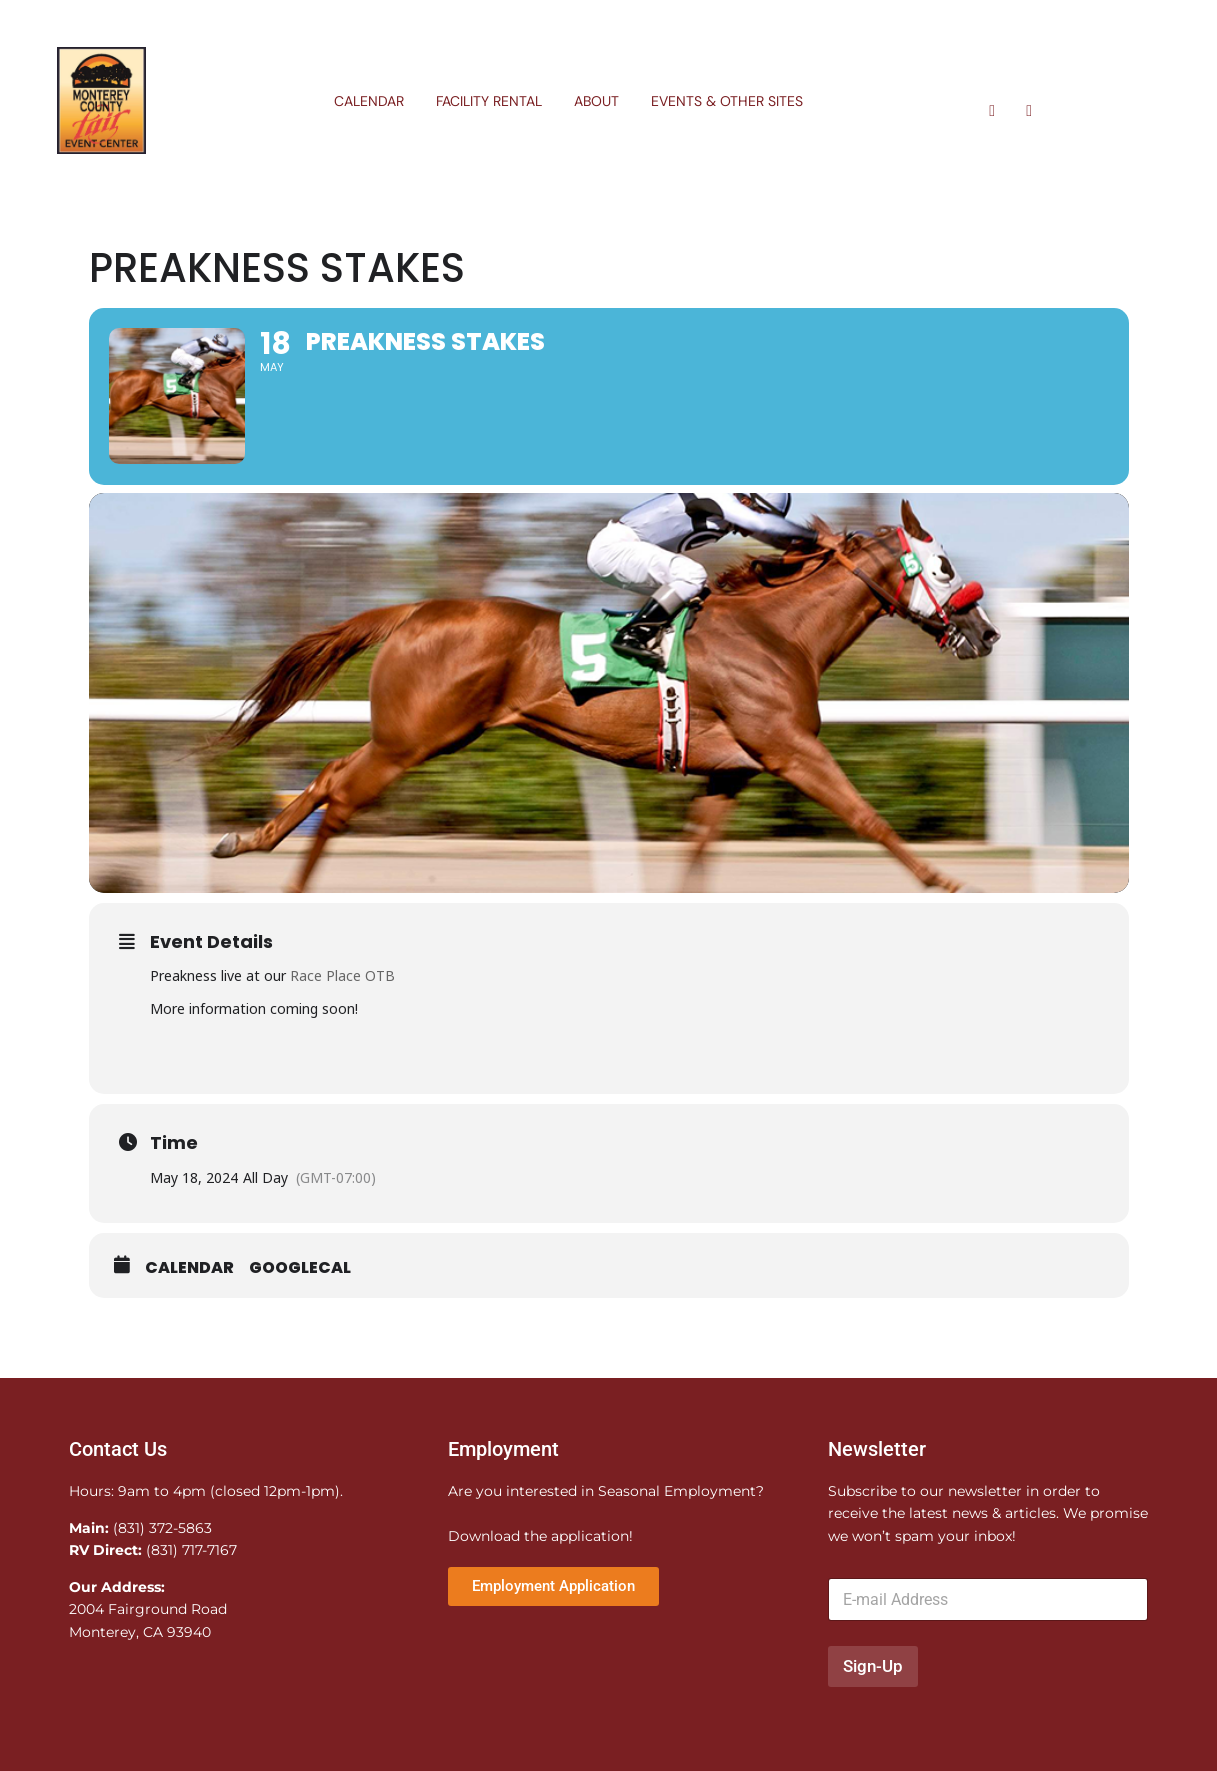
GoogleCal (300, 1271)
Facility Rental (489, 101)
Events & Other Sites (727, 101)
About (596, 101)
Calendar (369, 101)
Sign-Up (873, 1670)
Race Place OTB (342, 978)
